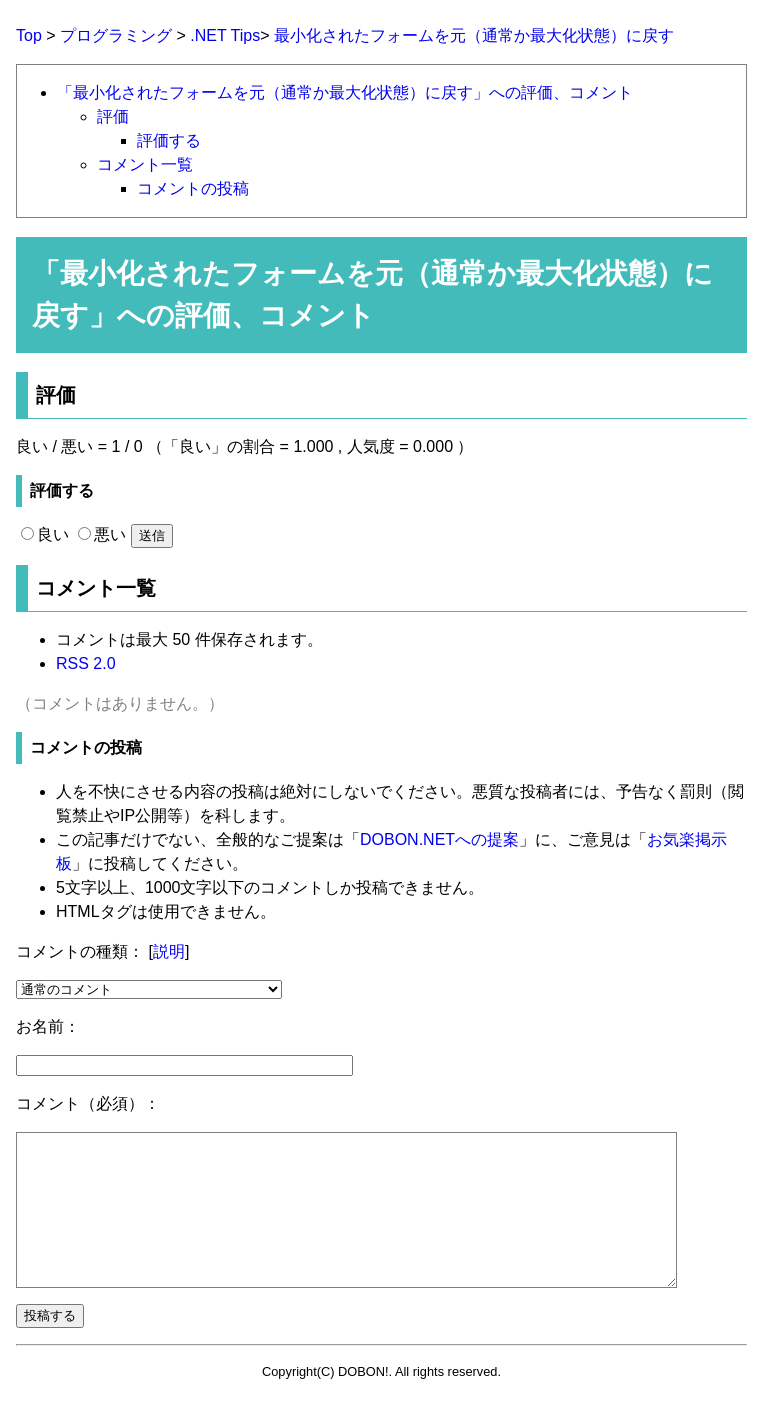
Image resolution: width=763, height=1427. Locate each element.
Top (29, 35)
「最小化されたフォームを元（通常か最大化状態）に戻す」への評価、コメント (345, 92)
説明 (169, 951)
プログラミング (116, 35)
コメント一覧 (145, 164)
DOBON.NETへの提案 (439, 839)
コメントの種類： (80, 951)
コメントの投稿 (193, 188)
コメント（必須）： (88, 1103)
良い (45, 534)
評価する (169, 140)
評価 (113, 116)
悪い (102, 534)
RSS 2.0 (86, 663)
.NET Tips (225, 35)
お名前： (48, 1026)
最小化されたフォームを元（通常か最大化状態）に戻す (474, 35)
